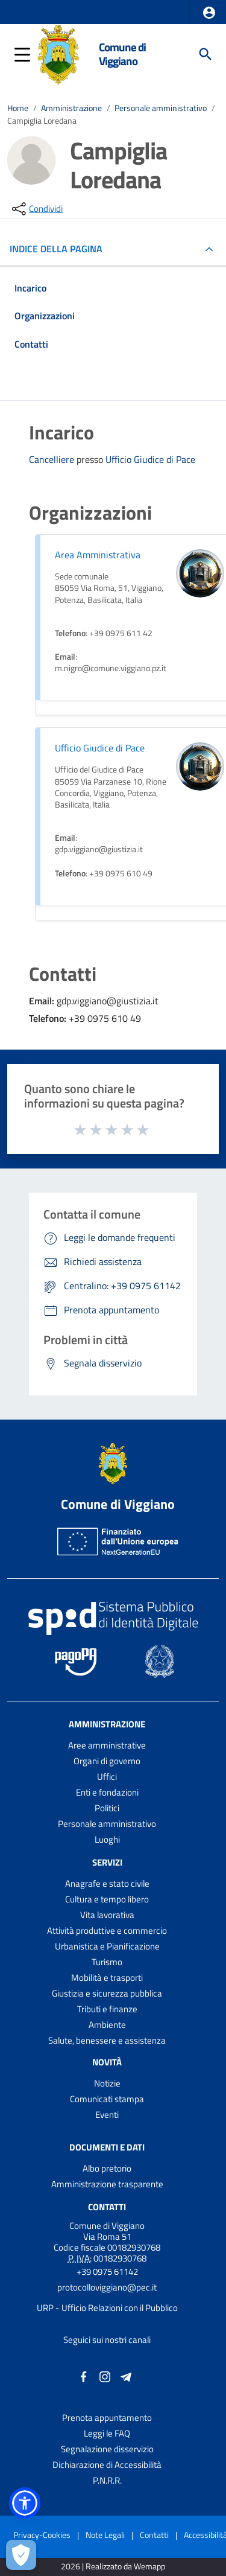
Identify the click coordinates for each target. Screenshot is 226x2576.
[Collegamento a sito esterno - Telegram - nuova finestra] (126, 2375)
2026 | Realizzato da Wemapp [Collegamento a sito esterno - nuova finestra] (113, 2567)
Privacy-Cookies (42, 2534)
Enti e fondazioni (107, 1792)
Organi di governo (107, 1761)
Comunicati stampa (107, 2099)
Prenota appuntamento (107, 2418)
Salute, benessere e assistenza (107, 2040)
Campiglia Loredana (42, 120)
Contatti (107, 2207)
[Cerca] (205, 54)
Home (17, 107)
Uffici (107, 1777)
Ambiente (107, 2025)
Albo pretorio (107, 2168)
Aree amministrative (107, 1745)
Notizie (107, 2083)
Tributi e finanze (107, 2009)
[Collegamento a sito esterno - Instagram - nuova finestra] (105, 2375)
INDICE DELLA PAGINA (61, 248)
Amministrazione (71, 107)
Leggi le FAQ (107, 2433)
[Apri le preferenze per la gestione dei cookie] (21, 2555)
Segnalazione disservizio (107, 2449)
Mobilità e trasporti (107, 1978)
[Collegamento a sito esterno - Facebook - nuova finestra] (84, 2375)
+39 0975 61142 (107, 2271)
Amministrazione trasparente (107, 2184)
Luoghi (107, 1839)
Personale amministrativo (161, 107)
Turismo (107, 1962)
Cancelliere (53, 459)
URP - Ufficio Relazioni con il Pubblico (107, 2308)
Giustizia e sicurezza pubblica (107, 1993)
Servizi (107, 1862)
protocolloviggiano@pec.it (107, 2287)
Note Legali (105, 2534)
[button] (209, 12)
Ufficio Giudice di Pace (150, 459)
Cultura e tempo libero (107, 1899)
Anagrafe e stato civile (107, 1883)
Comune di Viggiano (122, 53)
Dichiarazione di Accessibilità (107, 2465)
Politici (107, 1808)
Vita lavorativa (107, 1915)
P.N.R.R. (107, 2480)
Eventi (107, 2115)
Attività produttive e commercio (107, 1930)
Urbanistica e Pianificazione (107, 1946)
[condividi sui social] (36, 208)
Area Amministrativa (97, 554)
